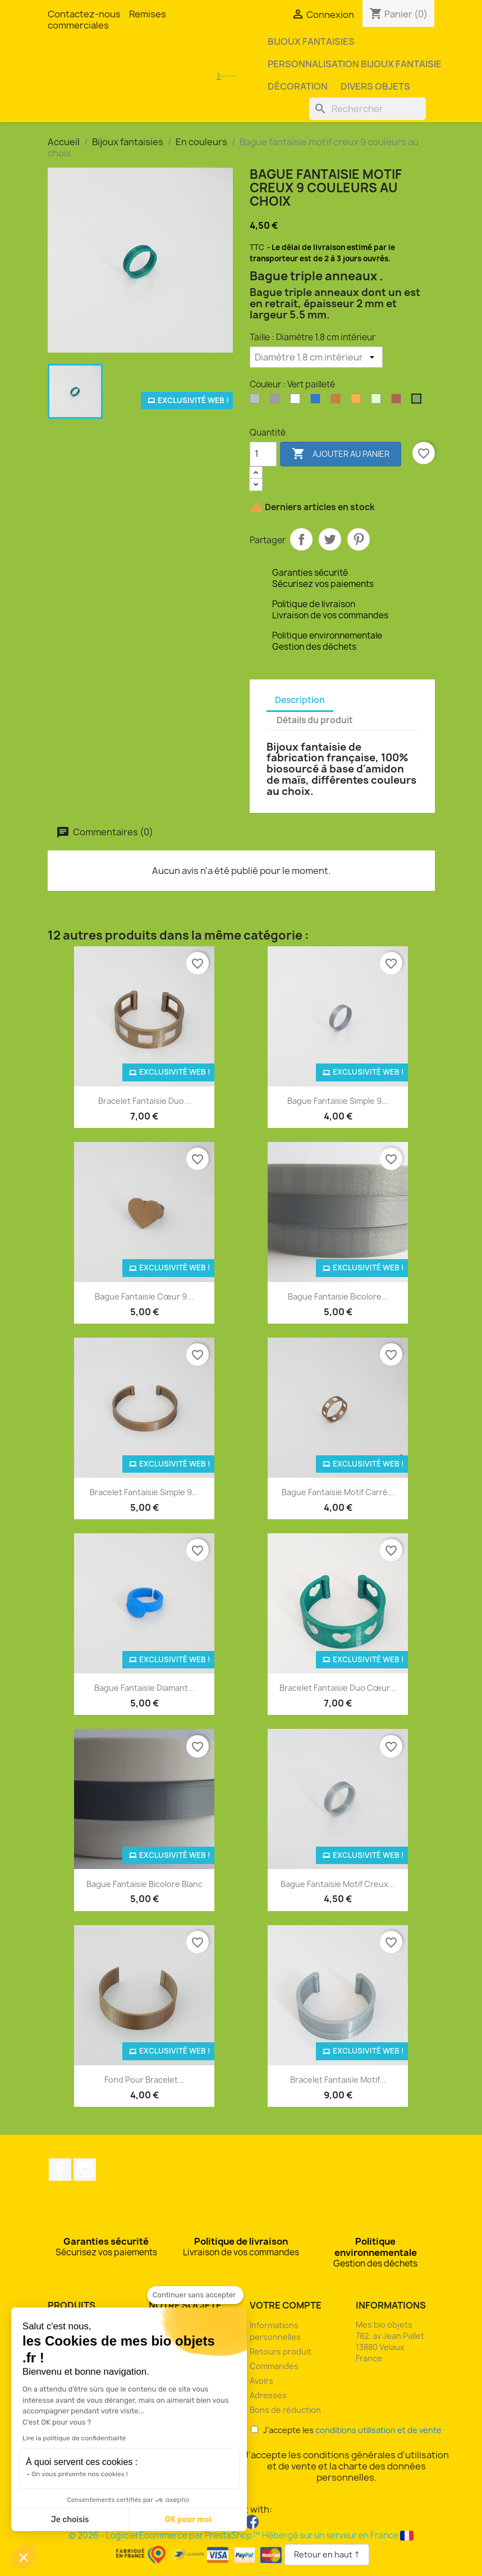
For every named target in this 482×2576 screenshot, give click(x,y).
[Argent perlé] (277, 401)
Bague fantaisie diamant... (144, 1687)
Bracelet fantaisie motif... (338, 2079)
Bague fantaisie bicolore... (338, 1296)
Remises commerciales (107, 19)
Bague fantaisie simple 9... (337, 1100)
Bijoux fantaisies (311, 41)
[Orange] (358, 401)
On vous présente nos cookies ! (79, 2474)
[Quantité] (263, 454)
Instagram (85, 2169)
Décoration (298, 86)
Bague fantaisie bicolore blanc (144, 1884)
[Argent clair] (257, 401)
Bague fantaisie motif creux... (338, 1884)
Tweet (330, 539)
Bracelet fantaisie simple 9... (144, 1492)
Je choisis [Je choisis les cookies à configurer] (70, 2519)
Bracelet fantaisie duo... (144, 1100)
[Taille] (316, 357)
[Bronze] (337, 401)
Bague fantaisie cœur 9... (144, 1296)
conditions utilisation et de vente (378, 2430)
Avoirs (261, 2380)
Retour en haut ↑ (327, 2554)
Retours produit (280, 2351)
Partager (301, 539)
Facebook (60, 2169)
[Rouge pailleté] (398, 401)
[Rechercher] (367, 109)
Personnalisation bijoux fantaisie (355, 64)
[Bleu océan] (317, 401)
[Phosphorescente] (378, 401)
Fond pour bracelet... (144, 2079)
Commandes (274, 2366)
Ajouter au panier (340, 454)
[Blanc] (297, 401)
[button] (23, 2556)
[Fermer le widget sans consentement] (195, 2295)
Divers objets (375, 86)
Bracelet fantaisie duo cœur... (337, 1687)
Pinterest (358, 539)
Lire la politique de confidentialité (74, 2438)
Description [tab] (300, 700)
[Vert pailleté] (418, 401)
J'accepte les (346, 2430)
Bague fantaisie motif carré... (338, 1492)
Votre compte (286, 2305)
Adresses (268, 2395)
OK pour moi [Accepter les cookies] (188, 2519)
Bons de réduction (285, 2409)
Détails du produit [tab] (315, 720)
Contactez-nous (84, 14)
